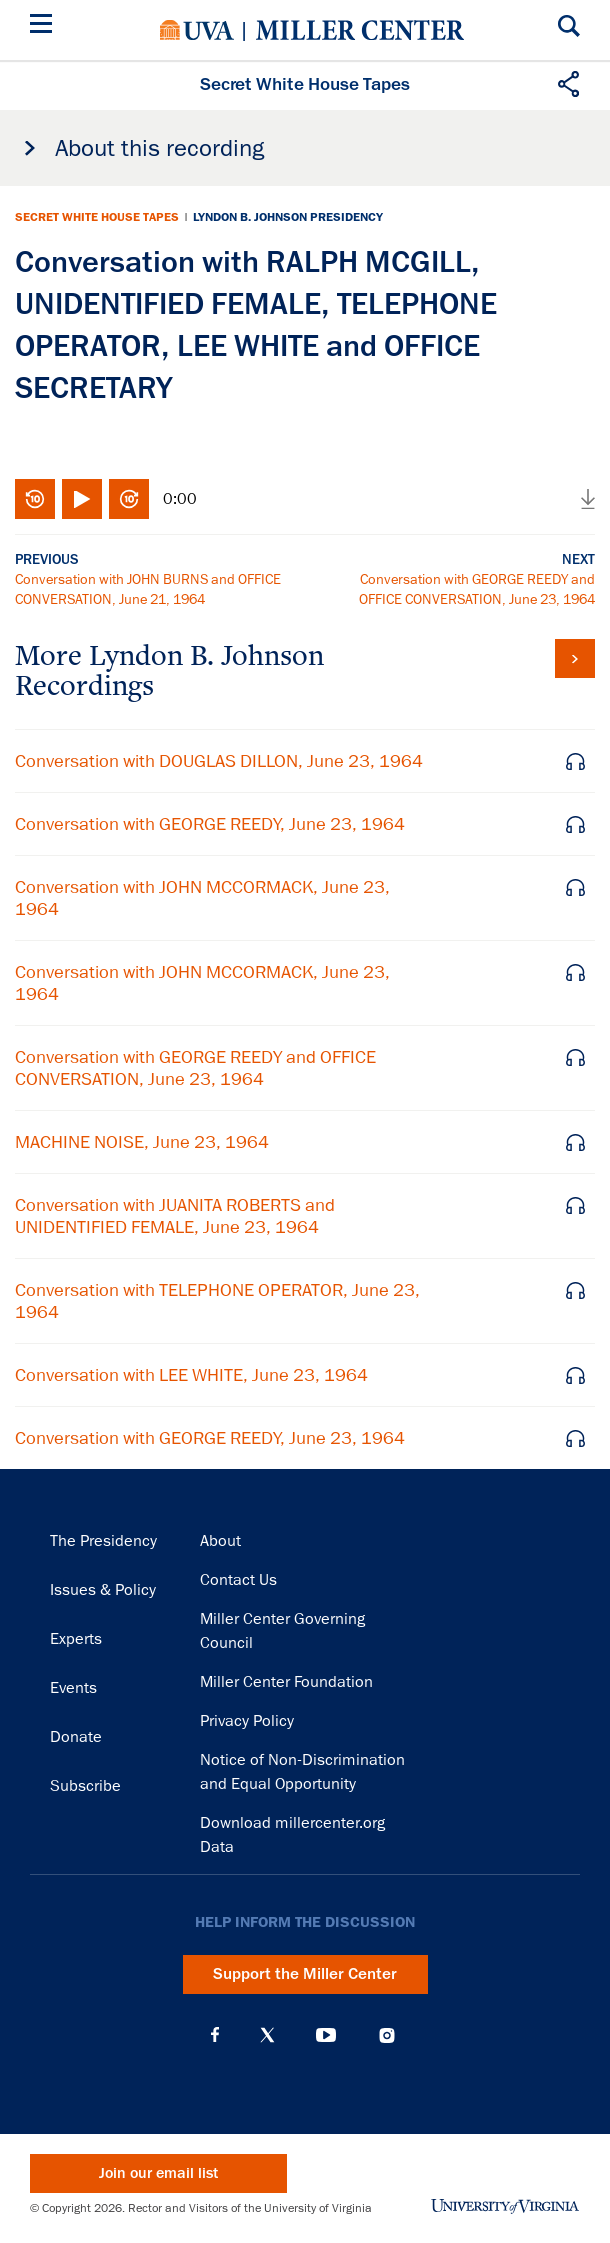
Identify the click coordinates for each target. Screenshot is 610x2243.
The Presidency (103, 1541)
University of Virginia (197, 30)
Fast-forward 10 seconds (129, 499)
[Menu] (45, 26)
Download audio (588, 499)
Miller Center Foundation (286, 1682)
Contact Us (238, 1580)
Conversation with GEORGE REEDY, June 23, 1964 (210, 824)
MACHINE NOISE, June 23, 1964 (142, 1142)
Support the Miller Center (305, 1974)
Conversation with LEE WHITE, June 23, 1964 (191, 1375)
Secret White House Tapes (97, 217)
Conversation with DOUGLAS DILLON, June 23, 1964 (219, 761)
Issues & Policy (103, 1590)
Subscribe (85, 1786)
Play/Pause (82, 499)
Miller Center (360, 30)
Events (73, 1688)
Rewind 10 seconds (35, 499)
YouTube (326, 2035)
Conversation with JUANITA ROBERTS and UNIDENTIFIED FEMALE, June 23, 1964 (175, 1216)
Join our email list (158, 2173)
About (220, 1541)
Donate (76, 1737)
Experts (76, 1639)
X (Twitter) (267, 2035)
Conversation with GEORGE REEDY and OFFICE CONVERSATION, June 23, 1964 (195, 1068)
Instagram (387, 2035)
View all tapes (575, 658)
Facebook (215, 2035)
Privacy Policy (247, 1721)
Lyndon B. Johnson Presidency (288, 217)
